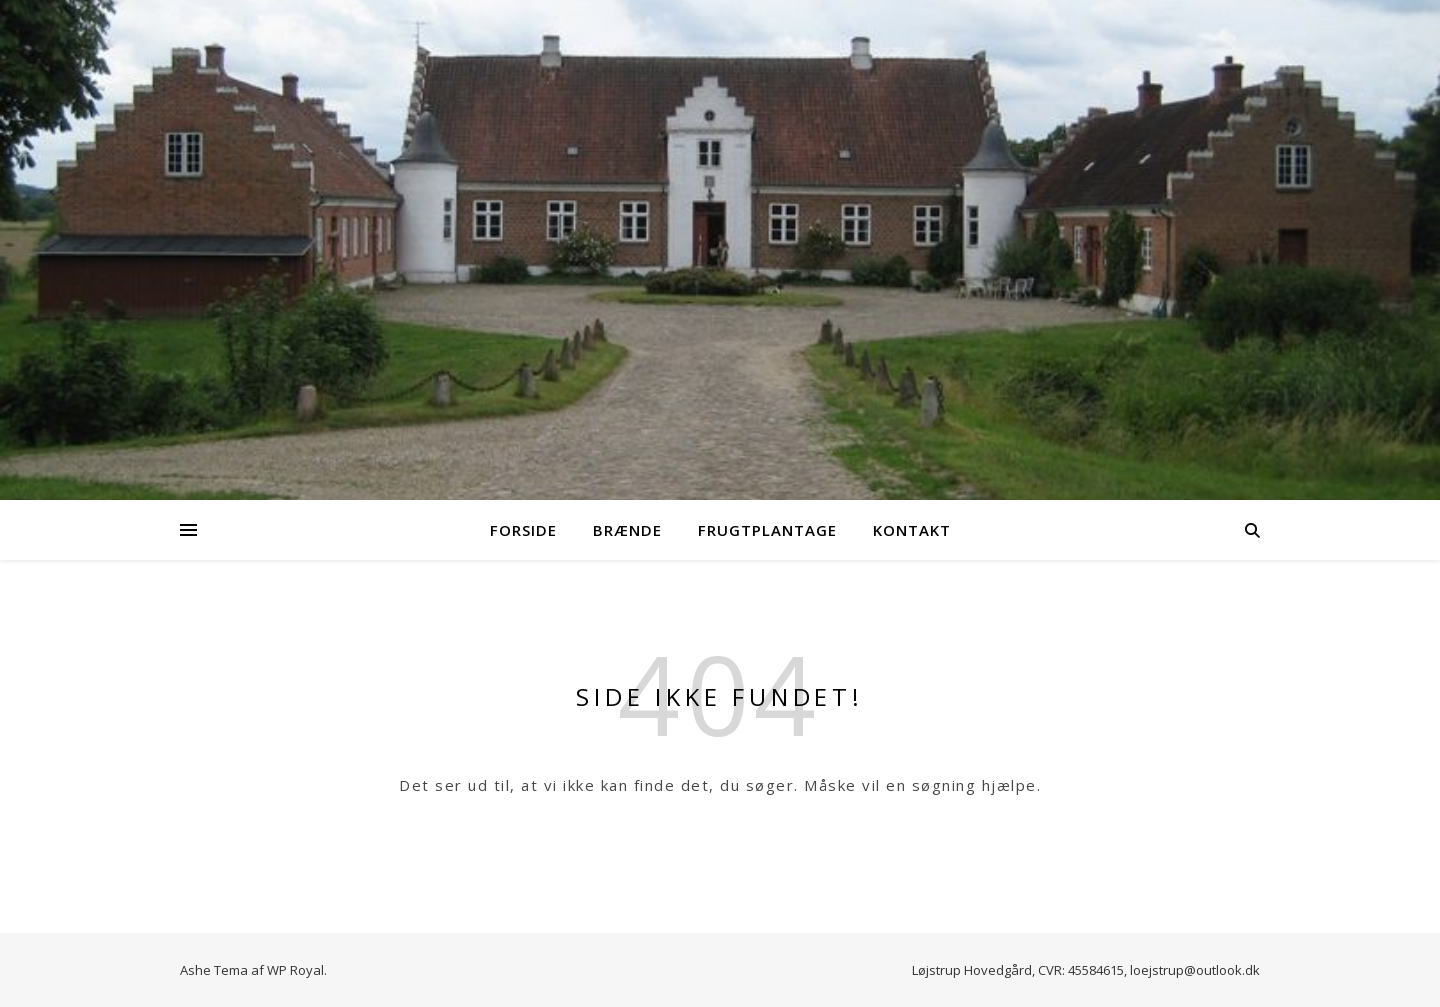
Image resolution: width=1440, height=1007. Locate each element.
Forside (523, 530)
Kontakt (912, 530)
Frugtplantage (767, 530)
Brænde (627, 530)
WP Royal (295, 970)
